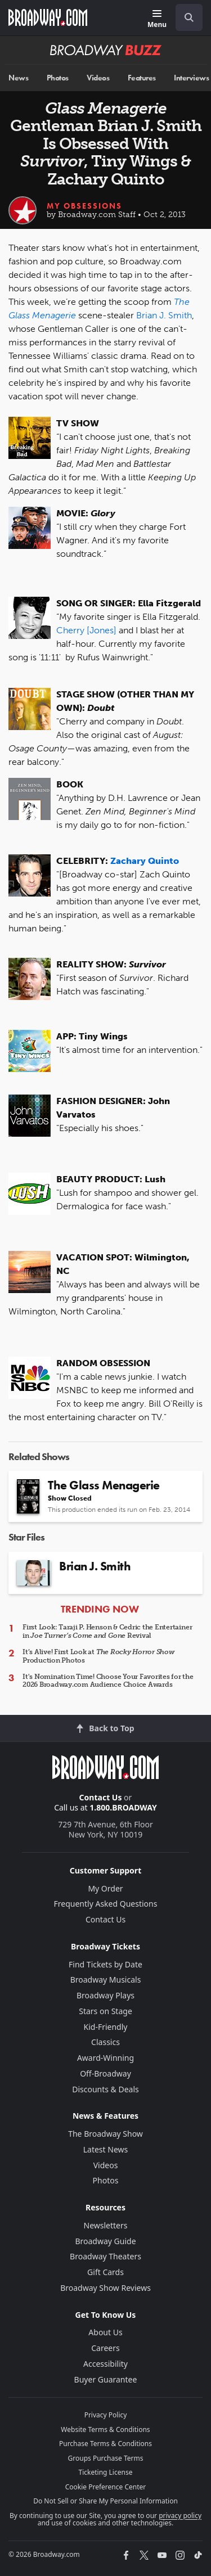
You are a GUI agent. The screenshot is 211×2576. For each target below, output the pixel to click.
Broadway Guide (105, 2241)
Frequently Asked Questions (106, 1903)
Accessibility (105, 2363)
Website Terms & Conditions (105, 2429)
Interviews (191, 78)
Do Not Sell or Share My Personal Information (105, 2501)
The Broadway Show (105, 2133)
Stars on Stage (105, 2011)
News (18, 78)
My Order (105, 1888)
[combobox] (185, 17)
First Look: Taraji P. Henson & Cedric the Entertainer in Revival (107, 1631)
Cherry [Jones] (86, 630)
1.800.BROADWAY (123, 1807)
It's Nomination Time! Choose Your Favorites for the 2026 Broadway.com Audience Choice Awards (108, 1680)
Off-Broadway (105, 2073)
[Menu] (157, 19)
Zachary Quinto (144, 860)
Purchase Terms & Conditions (105, 2443)
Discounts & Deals (105, 2089)
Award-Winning (105, 2057)
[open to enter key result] (189, 17)
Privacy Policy (105, 2415)
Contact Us (100, 1797)
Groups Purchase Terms (105, 2458)
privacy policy (180, 2515)
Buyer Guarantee (105, 2379)
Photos (58, 78)
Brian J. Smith (164, 315)
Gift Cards (105, 2272)
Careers (105, 2348)
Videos (98, 78)
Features (142, 78)
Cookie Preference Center (105, 2487)
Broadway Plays (105, 1995)
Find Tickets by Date (105, 1964)
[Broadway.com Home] (47, 17)
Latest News (105, 2149)
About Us (105, 2332)
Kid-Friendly (106, 2026)
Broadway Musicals (105, 1979)
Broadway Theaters (105, 2256)
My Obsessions (84, 206)
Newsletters (106, 2225)
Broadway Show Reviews (105, 2287)
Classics (105, 2042)
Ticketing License (106, 2472)
